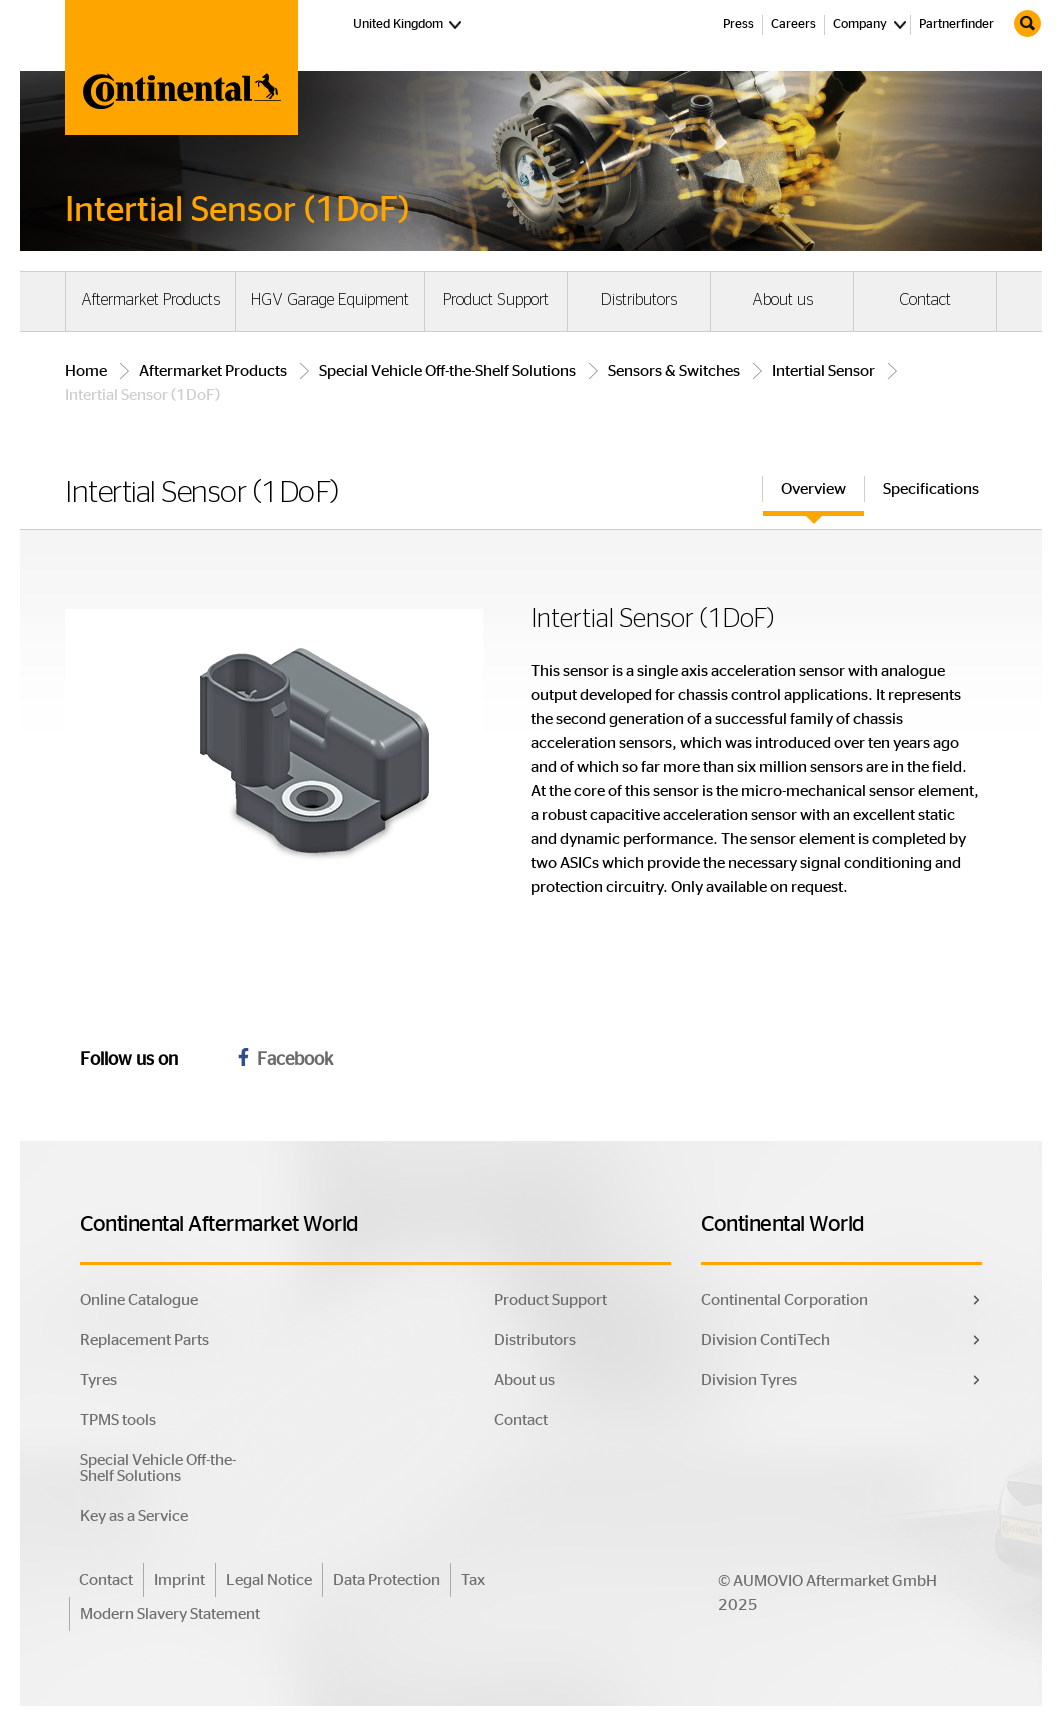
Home (86, 371)
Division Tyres (749, 1380)
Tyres (98, 1380)
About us (782, 300)
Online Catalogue (139, 1300)
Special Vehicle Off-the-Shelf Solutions (447, 371)
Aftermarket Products (150, 300)
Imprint (179, 1580)
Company (860, 24)
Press (738, 24)
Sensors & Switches (674, 371)
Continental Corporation (784, 1300)
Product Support (496, 300)
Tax (473, 1580)
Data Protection (386, 1580)
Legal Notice (269, 1580)
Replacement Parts (144, 1340)
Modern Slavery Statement (170, 1614)
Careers (793, 24)
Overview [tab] (813, 489)
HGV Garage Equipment (330, 300)
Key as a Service (134, 1516)
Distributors (639, 300)
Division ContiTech (765, 1340)
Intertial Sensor (823, 371)
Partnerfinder (956, 24)
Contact (925, 300)
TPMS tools (118, 1420)
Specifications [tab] (931, 489)
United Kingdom (409, 23)
